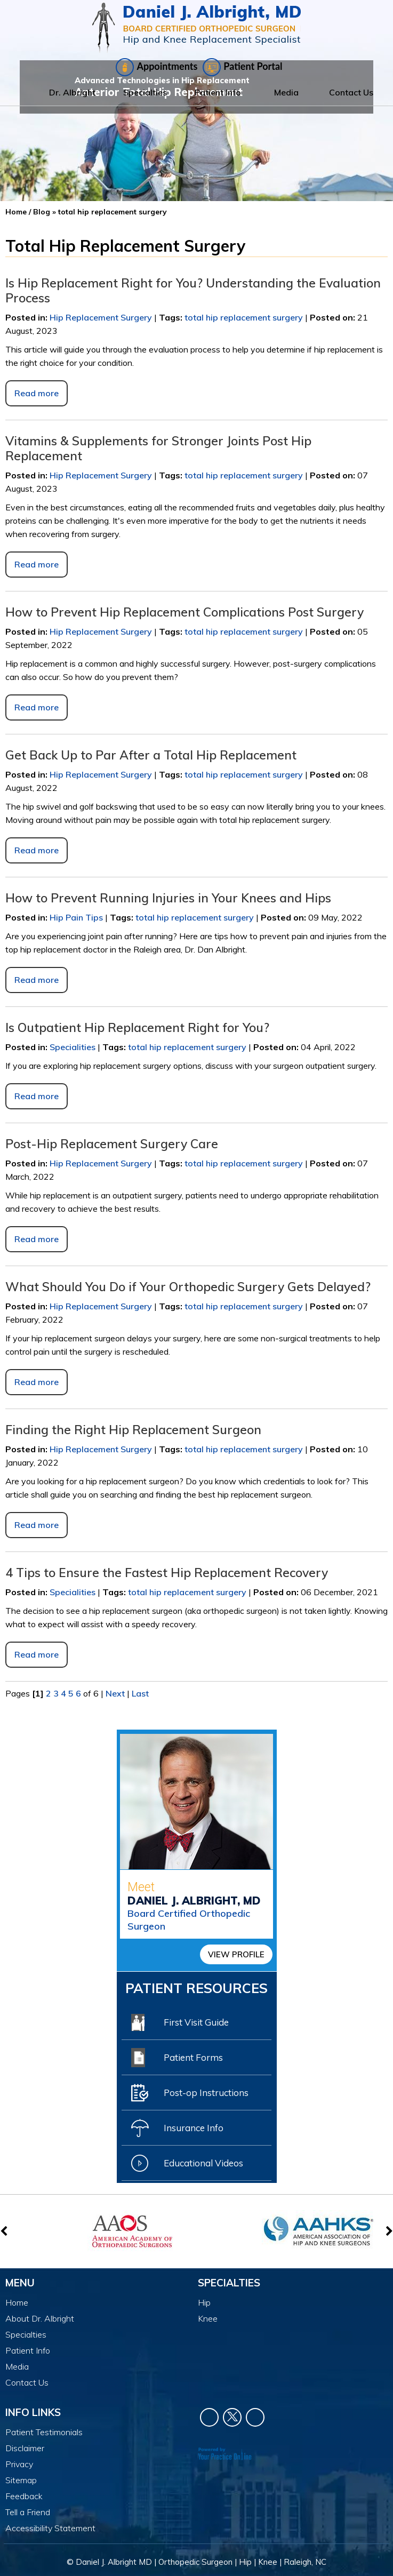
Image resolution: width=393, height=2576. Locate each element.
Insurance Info (177, 2128)
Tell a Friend (27, 2512)
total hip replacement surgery (244, 317)
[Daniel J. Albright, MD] (196, 28)
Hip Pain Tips (76, 917)
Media (286, 92)
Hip (204, 2302)
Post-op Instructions (189, 2093)
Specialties (145, 92)
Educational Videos (187, 2163)
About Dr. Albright (39, 2318)
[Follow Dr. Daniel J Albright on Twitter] (232, 2417)
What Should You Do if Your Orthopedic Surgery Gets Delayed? (189, 1286)
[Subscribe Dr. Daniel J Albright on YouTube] (255, 2417)
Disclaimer (24, 2448)
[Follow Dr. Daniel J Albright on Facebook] (209, 2417)
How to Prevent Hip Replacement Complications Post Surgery (184, 612)
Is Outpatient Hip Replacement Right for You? (137, 1027)
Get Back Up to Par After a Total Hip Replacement (150, 755)
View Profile (236, 1954)
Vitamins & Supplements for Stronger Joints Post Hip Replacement (158, 448)
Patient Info (218, 92)
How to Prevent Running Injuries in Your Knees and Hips (168, 898)
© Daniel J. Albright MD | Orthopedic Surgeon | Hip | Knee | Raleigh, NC (196, 2562)
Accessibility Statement (50, 2528)
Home (17, 92)
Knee (208, 2318)
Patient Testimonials (44, 2432)
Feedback (24, 2496)
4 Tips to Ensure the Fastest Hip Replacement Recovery (166, 1572)
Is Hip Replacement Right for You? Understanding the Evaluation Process (193, 290)
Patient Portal (242, 67)
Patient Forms (177, 2057)
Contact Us (351, 92)
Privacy (19, 2464)
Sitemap (21, 2480)
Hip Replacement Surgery (101, 317)
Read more (36, 393)
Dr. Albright (72, 92)
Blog (41, 212)
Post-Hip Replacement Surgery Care (113, 1143)
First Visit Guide (180, 2022)
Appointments (156, 67)
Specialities (72, 1047)
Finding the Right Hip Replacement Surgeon (134, 1429)
